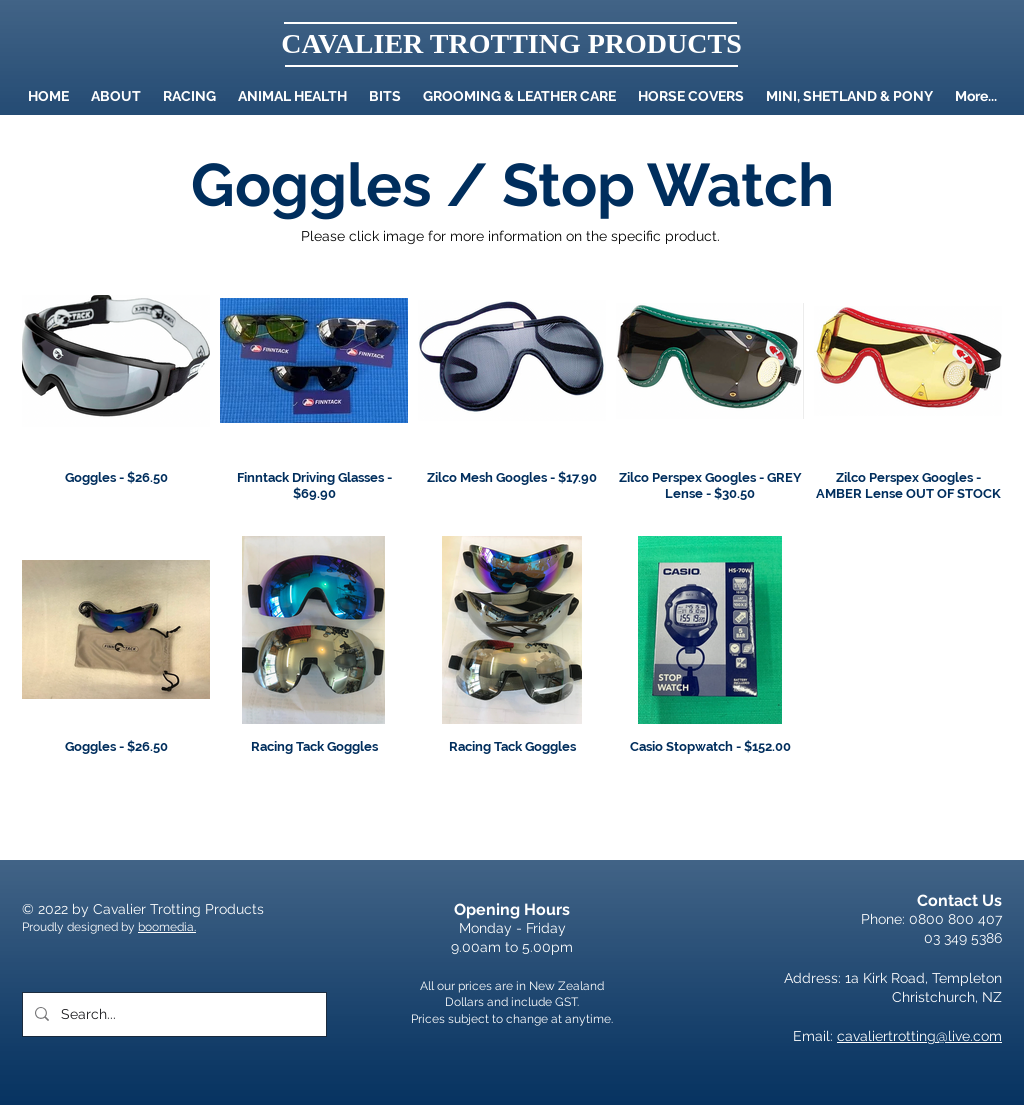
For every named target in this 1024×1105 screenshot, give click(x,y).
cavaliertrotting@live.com (919, 1036)
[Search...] (172, 1014)
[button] (292, 96)
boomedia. (167, 927)
